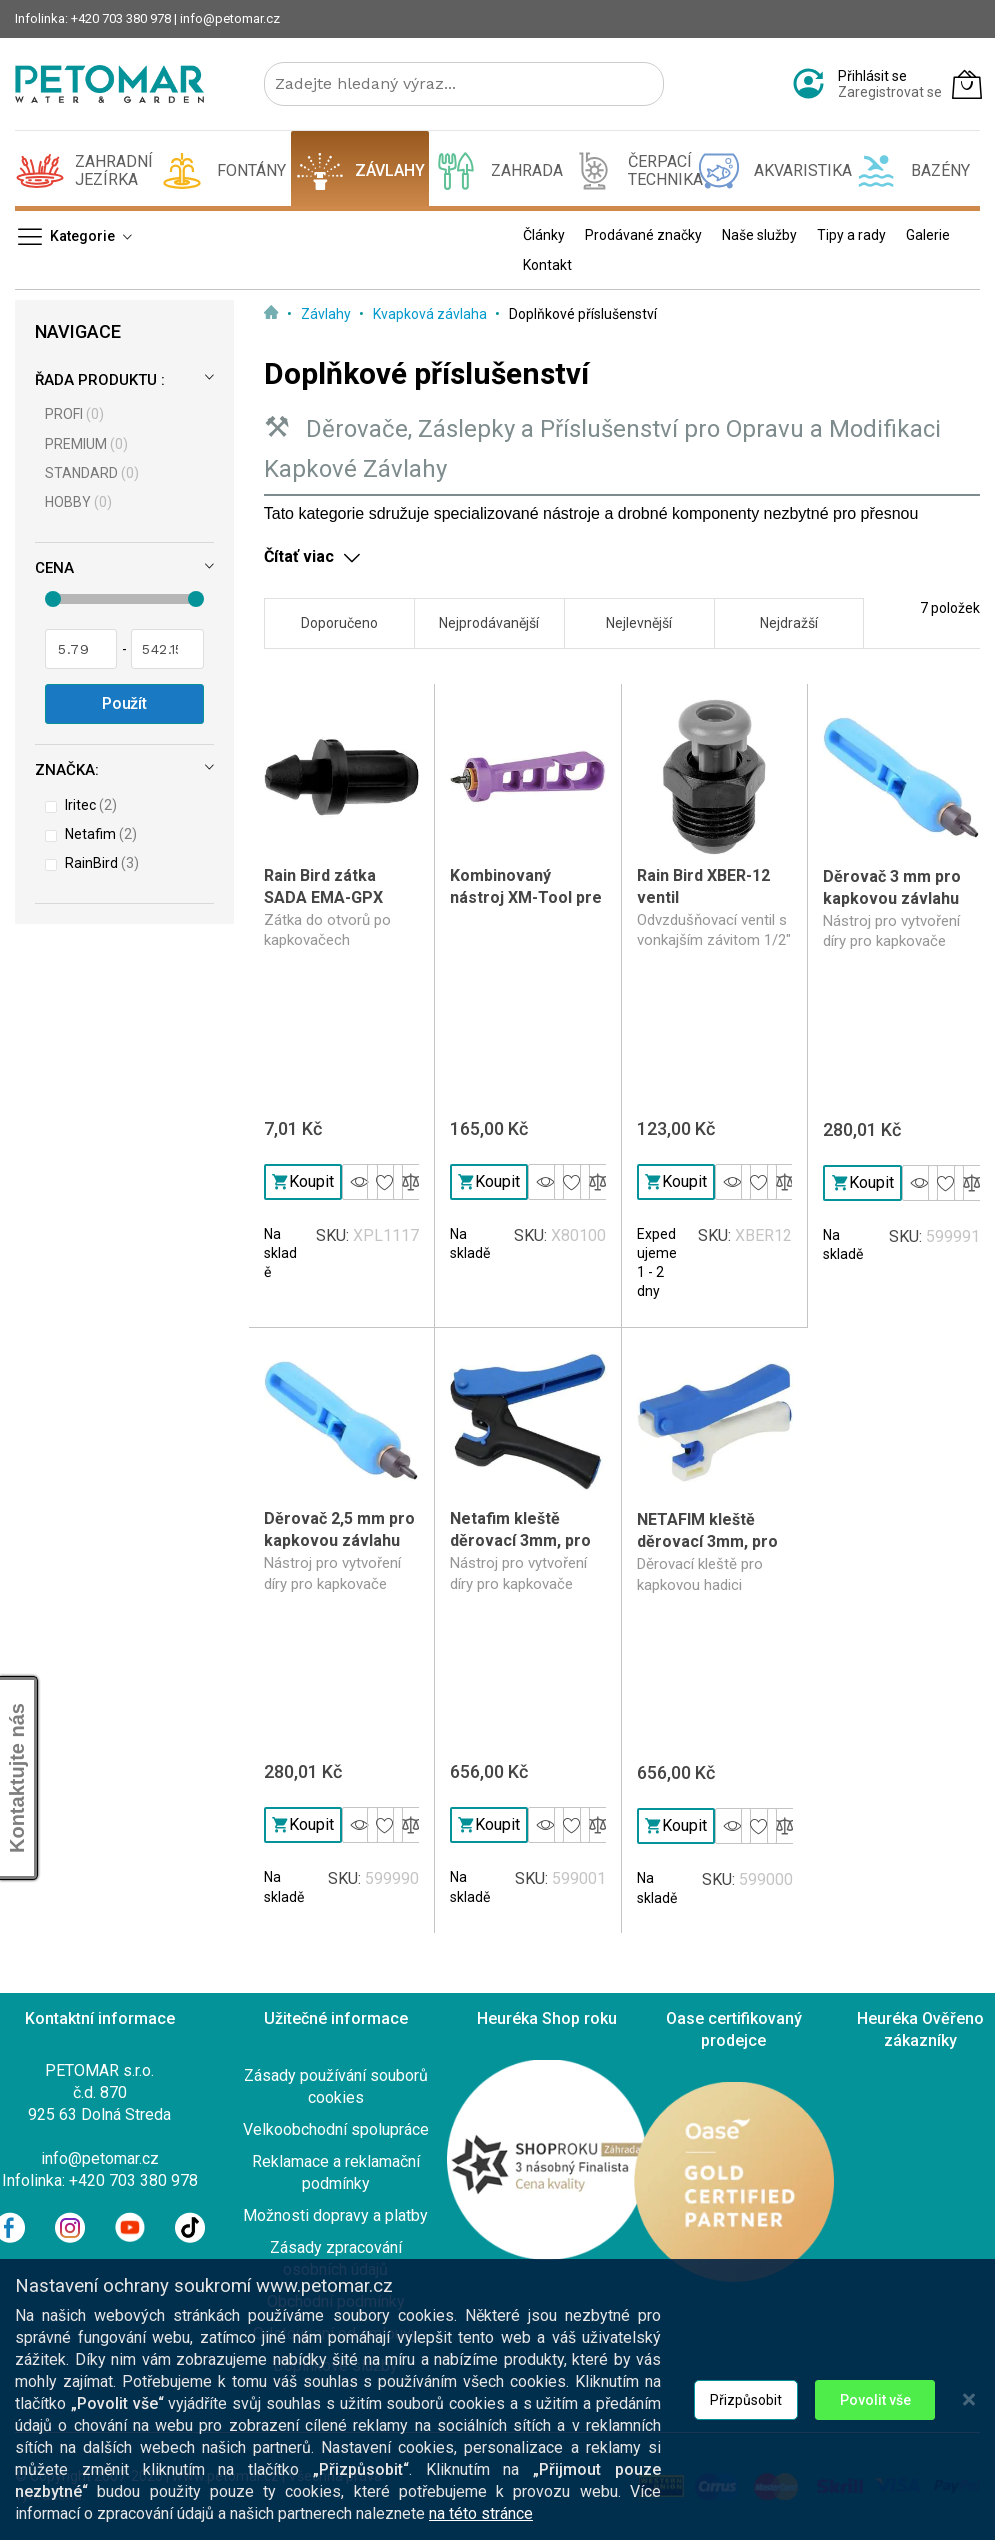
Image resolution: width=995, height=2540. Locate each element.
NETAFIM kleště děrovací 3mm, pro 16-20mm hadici (707, 1541)
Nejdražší (789, 623)
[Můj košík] (967, 84)
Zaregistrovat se (890, 92)
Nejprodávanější (489, 623)
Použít (124, 703)
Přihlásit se (872, 76)
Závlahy (327, 314)
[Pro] (167, 649)
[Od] (81, 649)
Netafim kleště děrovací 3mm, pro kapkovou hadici (520, 1540)
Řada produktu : (100, 380)
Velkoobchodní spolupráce (336, 2129)
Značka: (67, 770)
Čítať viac (299, 556)
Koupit (303, 1181)
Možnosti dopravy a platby (335, 2215)
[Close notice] (969, 2422)
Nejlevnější (639, 623)
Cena (54, 568)
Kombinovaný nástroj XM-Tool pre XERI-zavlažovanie (526, 897)
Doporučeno (339, 623)
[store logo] (109, 84)
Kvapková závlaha (431, 314)
